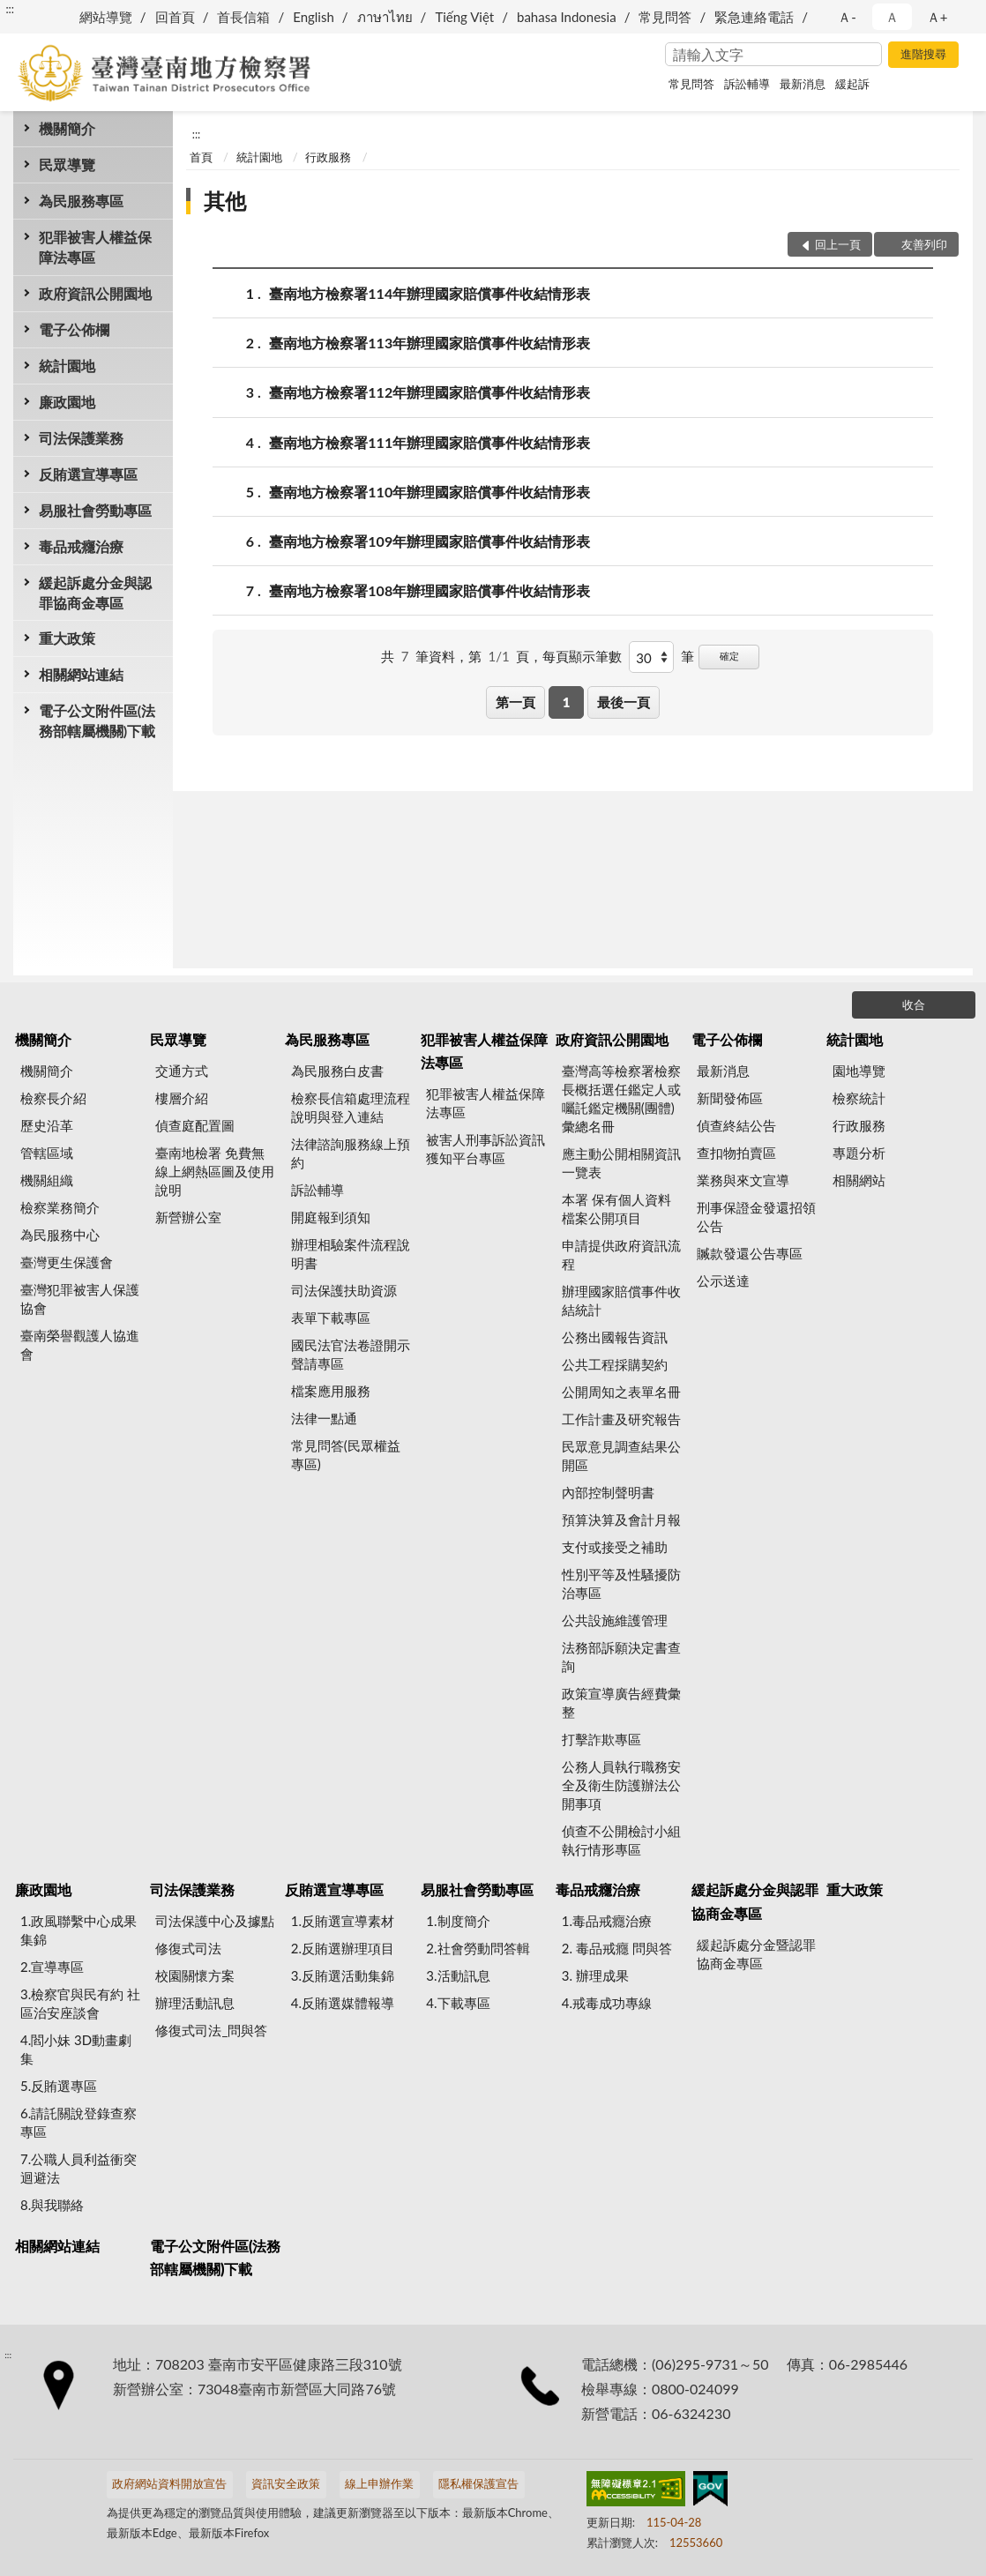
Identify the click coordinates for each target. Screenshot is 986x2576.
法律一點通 (324, 1418)
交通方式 (181, 1071)
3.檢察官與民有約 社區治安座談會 (80, 2003)
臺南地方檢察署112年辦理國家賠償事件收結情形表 (429, 392)
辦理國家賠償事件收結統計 (621, 1300)
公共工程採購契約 (615, 1364)
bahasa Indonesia (566, 17)
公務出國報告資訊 (615, 1337)
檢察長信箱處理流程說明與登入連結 (350, 1107)
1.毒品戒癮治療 (607, 1921)
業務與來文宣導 (743, 1180)
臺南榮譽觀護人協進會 (79, 1344)
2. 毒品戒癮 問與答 (617, 1948)
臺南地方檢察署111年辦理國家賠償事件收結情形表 (429, 442)
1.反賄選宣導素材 (342, 1921)
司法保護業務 (81, 437)
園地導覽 (859, 1071)
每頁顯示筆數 (582, 656)
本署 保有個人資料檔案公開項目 (616, 1208)
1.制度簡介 (457, 1921)
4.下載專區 (457, 2003)
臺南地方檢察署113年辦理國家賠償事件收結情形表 (429, 342)
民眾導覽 (67, 164)
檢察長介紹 (53, 1098)
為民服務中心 (60, 1235)
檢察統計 (859, 1098)
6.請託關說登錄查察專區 (78, 2122)
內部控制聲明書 (608, 1492)
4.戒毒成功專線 (607, 2003)
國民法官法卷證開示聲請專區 (350, 1354)
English (313, 17)
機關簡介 (67, 128)
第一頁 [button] (515, 702)
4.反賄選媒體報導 (342, 2003)
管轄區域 (46, 1153)
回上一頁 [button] (838, 244)
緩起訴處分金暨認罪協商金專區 (756, 1954)
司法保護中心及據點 (214, 1921)
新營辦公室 (188, 1217)
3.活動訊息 (457, 1975)
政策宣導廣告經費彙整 (621, 1702)
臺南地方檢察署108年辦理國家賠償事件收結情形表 (429, 590)
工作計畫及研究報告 (621, 1419)
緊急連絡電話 (754, 17)
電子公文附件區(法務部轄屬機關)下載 (97, 720)
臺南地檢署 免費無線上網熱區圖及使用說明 (214, 1171)
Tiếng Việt (464, 17)
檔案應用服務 (330, 1391)
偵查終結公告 (736, 1125)
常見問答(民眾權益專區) (345, 1454)
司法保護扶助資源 (344, 1290)
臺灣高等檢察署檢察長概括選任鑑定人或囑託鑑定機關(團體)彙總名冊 (621, 1098)
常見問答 (665, 17)
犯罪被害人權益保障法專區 (95, 246)
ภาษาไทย (385, 17)
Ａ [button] (892, 17)
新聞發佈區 (730, 1098)
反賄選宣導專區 (88, 474)
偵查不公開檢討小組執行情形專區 (621, 1840)
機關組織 (46, 1180)
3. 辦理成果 (595, 1975)
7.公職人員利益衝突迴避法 (78, 2168)
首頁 (201, 157)
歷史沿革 (46, 1125)
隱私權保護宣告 (478, 2483)
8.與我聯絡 (52, 2205)
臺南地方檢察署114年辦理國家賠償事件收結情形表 (429, 293)
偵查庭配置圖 (195, 1125)
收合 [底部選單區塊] (913, 1004)
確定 (729, 655)
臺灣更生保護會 (66, 1262)
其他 (225, 200)
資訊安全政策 (285, 2483)
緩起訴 (852, 84)
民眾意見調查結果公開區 (621, 1455)
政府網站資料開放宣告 (169, 2483)
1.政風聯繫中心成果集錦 (78, 1930)
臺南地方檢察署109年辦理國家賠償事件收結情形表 (429, 541)
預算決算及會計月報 (621, 1519)
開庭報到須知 (330, 1217)
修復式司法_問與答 (211, 2030)
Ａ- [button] (847, 17)
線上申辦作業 (379, 2483)
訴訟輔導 (747, 84)
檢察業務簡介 (60, 1207)
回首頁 (175, 17)
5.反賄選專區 (58, 2086)
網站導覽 (105, 17)
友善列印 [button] (924, 244)
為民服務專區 (81, 200)
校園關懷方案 (195, 1975)
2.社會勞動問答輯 (477, 1948)
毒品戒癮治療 (81, 546)
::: (9, 9)
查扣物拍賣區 (736, 1153)
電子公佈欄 (74, 329)
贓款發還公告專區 (750, 1253)
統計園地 (67, 365)
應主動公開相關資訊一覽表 (621, 1163)
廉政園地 (67, 401)
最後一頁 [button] (623, 702)
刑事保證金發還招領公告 (756, 1216)
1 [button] (567, 702)
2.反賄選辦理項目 (342, 1948)
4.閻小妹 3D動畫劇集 (75, 2049)
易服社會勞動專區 (95, 510)
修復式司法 (188, 1948)
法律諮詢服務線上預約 (350, 1153)
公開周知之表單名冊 (621, 1392)
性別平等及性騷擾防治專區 (621, 1583)
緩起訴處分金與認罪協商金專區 (95, 592)
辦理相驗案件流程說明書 (350, 1253)
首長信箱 (243, 17)
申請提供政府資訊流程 (621, 1254)
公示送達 (723, 1280)
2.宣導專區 (52, 1967)
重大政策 (67, 638)
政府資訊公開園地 (95, 293)
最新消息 (802, 84)
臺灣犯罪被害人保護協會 (79, 1298)
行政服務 (328, 157)
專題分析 (859, 1153)
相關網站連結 (81, 674)
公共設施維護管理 (615, 1620)
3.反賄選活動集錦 (342, 1975)
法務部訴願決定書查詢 (621, 1656)
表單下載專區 (330, 1317)
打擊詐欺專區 (601, 1739)
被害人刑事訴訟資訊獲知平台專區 (485, 1148)
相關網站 (859, 1180)
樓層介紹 (181, 1098)
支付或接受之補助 (615, 1547)
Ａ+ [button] (937, 17)
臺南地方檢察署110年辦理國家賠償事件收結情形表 (429, 492)
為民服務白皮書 (337, 1071)
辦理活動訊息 (195, 2003)
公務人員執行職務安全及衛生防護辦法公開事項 (621, 1784)
